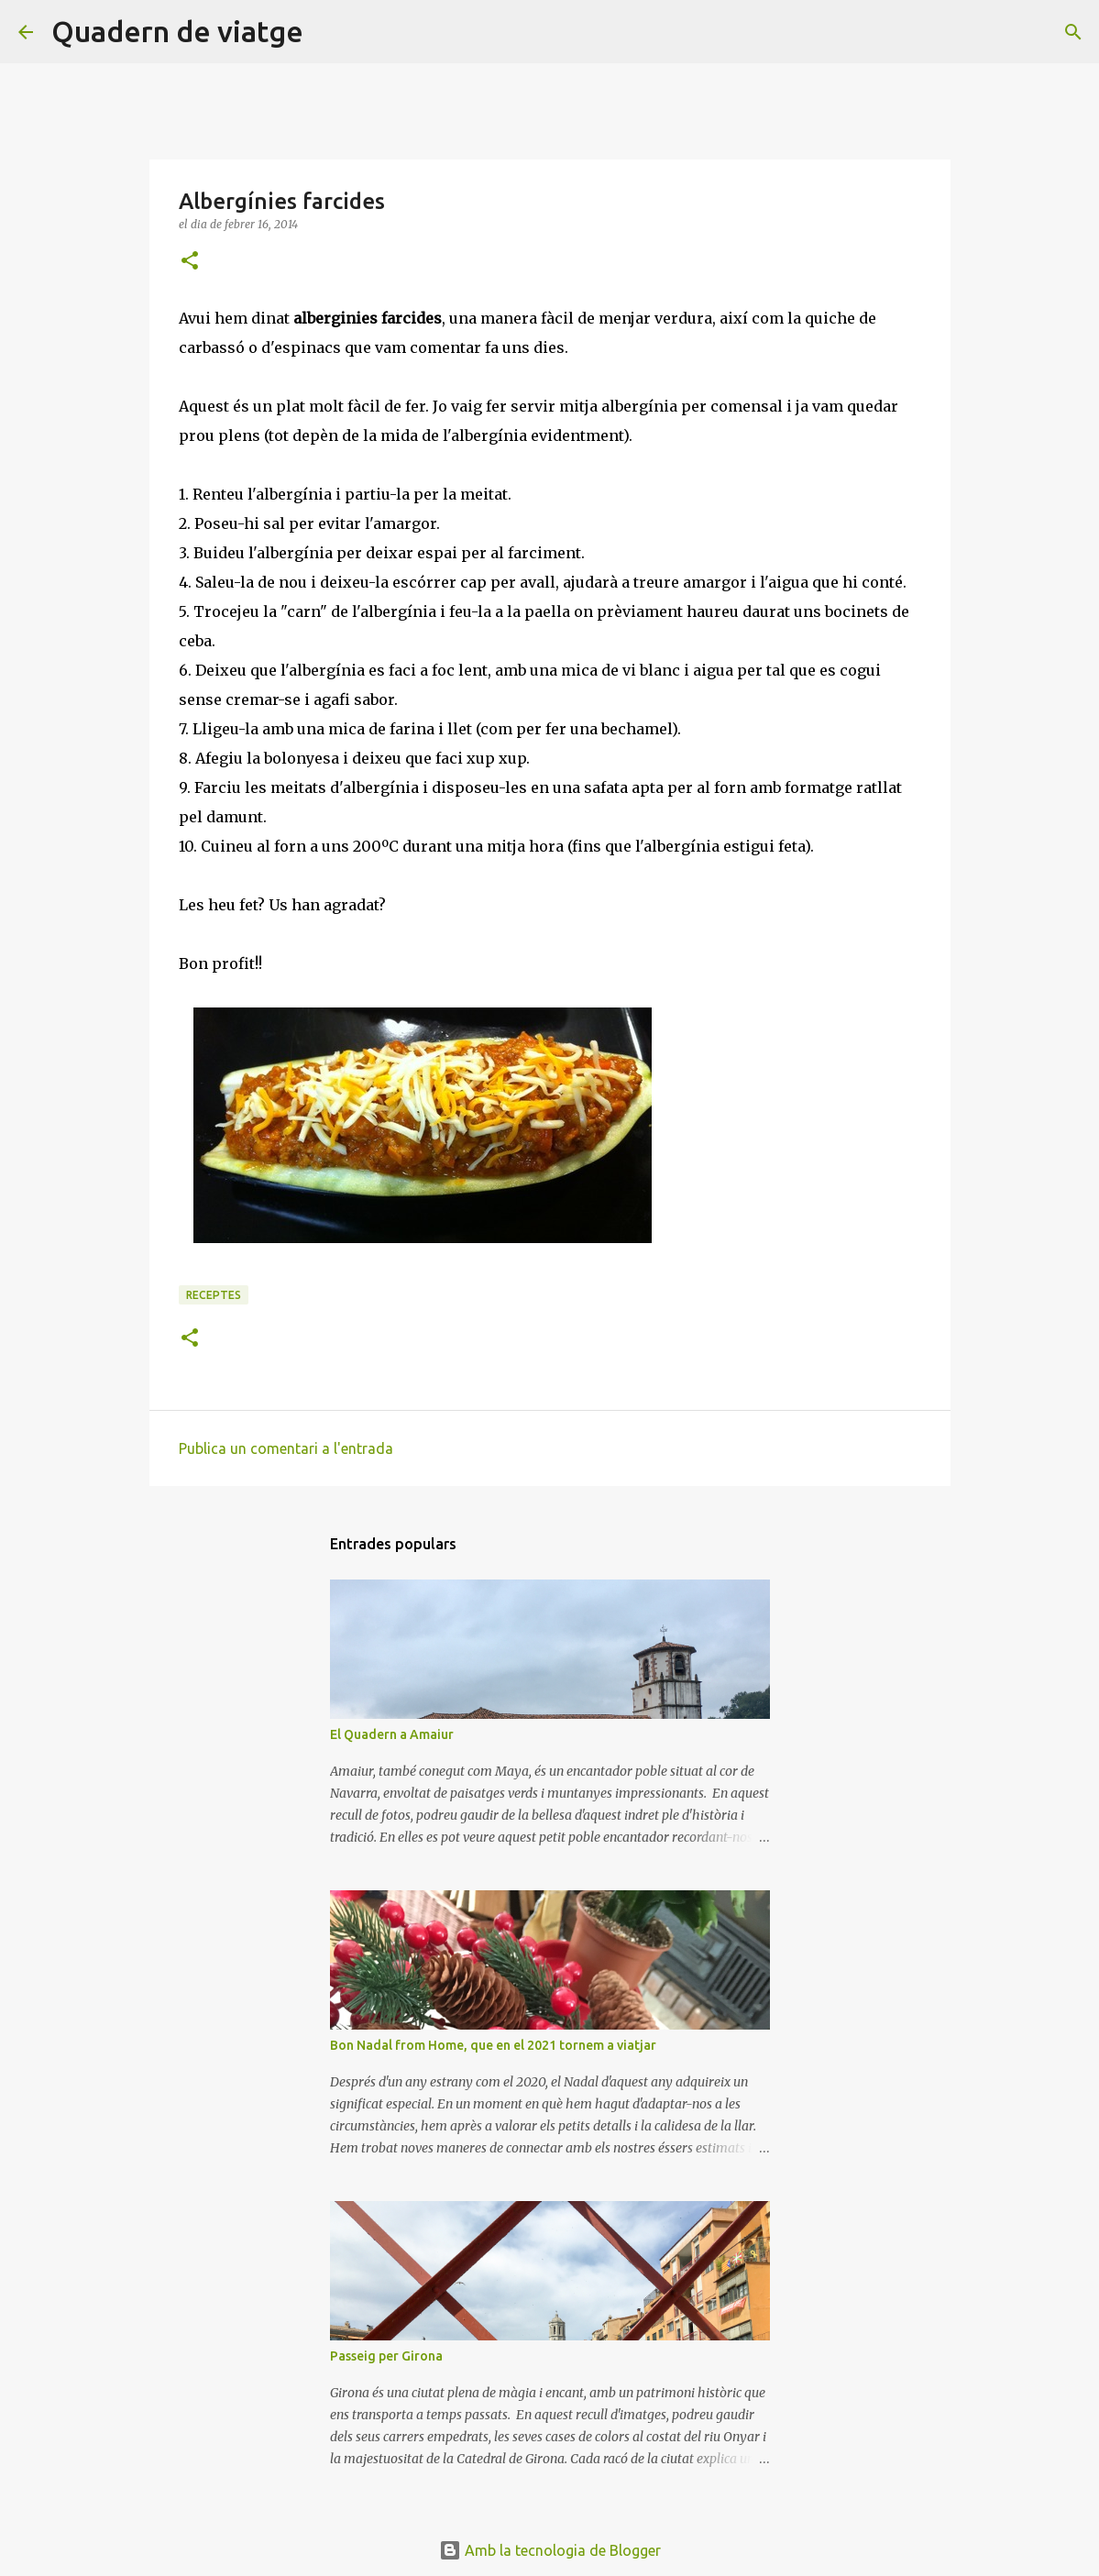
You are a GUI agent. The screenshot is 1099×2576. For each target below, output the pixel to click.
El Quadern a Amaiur (392, 1734)
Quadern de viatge (177, 31)
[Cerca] (329, 32)
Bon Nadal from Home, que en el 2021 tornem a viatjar (493, 2045)
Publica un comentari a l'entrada (286, 1448)
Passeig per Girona (386, 2356)
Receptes (213, 1295)
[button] (190, 261)
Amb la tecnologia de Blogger (550, 2550)
